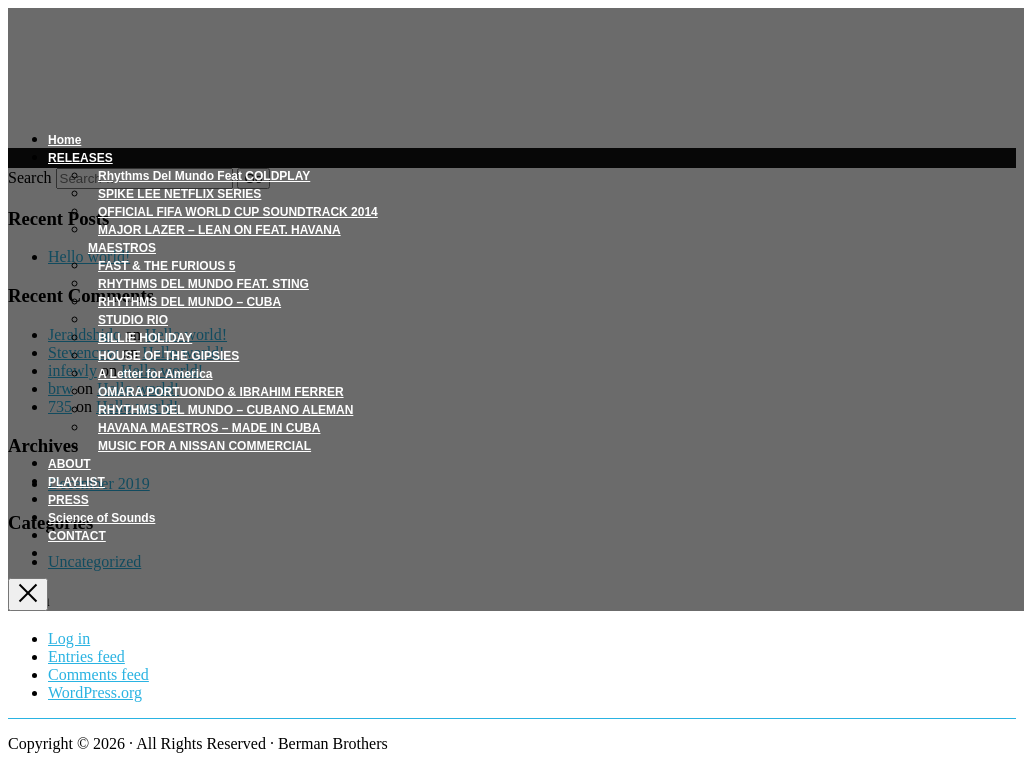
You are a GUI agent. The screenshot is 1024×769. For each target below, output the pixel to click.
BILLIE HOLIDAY (145, 338)
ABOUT (69, 464)
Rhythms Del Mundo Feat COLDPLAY (204, 176)
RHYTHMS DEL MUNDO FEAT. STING (203, 284)
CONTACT (77, 536)
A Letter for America (155, 374)
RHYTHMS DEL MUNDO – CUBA (189, 302)
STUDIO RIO (133, 320)
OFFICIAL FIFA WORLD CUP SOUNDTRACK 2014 (238, 212)
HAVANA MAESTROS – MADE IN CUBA (209, 428)
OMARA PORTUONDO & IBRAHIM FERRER (221, 392)
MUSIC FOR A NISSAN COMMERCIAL (204, 446)
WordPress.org (95, 692)
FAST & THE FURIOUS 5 (166, 266)
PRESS (68, 500)
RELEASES (80, 158)
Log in (69, 638)
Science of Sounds (101, 518)
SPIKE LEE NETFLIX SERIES (179, 194)
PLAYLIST (76, 482)
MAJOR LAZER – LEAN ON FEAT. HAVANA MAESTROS (214, 239)
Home (64, 140)
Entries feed (86, 656)
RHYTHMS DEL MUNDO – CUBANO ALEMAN (225, 410)
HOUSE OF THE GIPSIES (168, 356)
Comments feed (98, 674)
